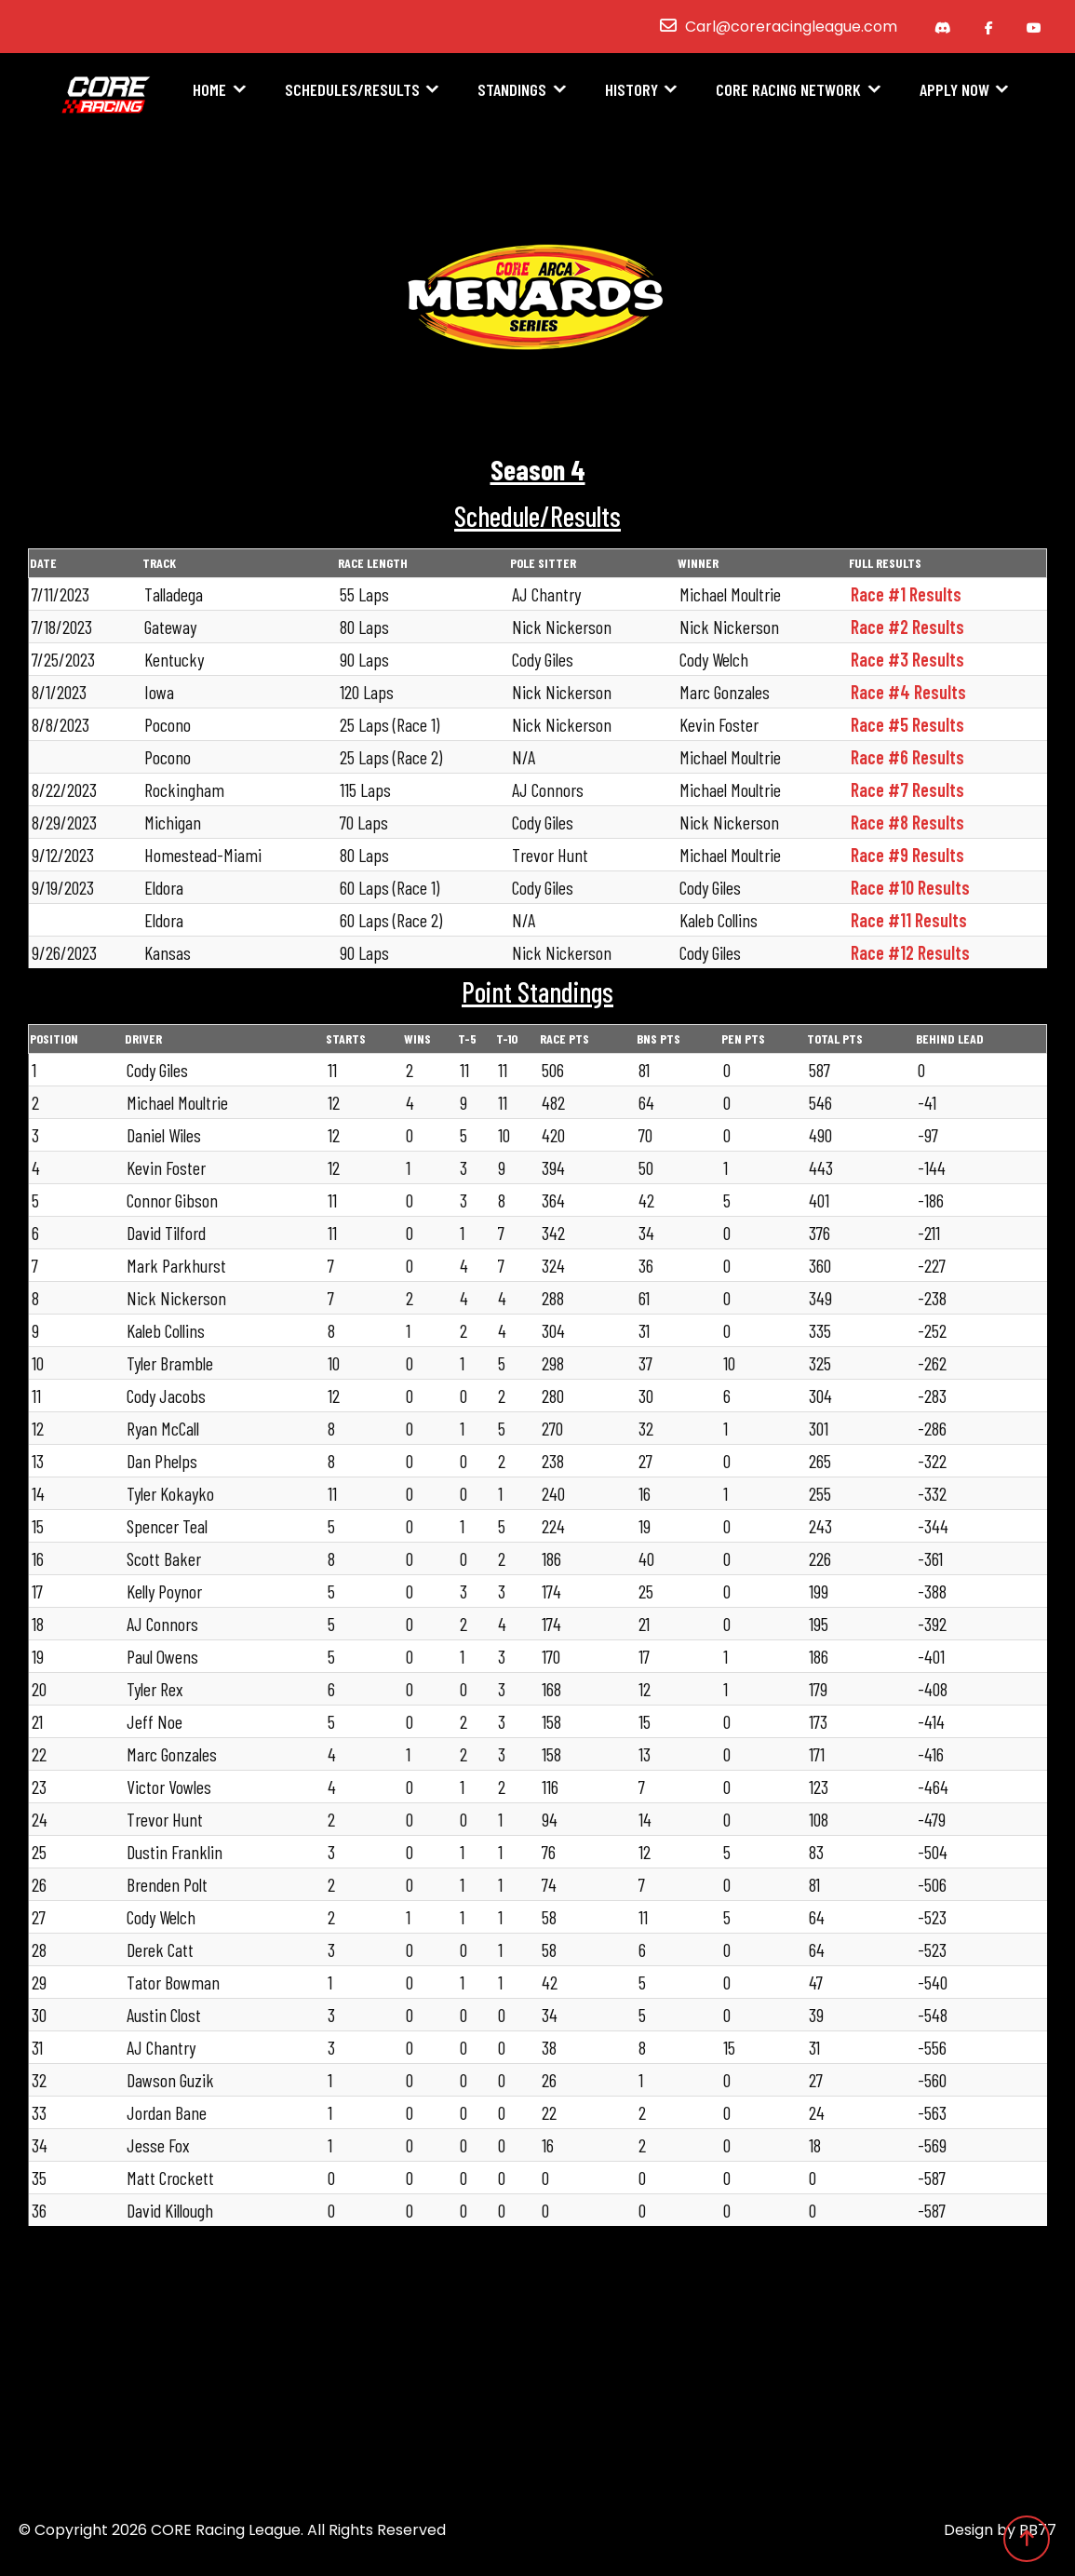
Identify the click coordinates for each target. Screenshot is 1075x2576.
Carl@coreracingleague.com (791, 26)
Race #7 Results (907, 789)
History (631, 90)
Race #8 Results (907, 822)
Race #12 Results (910, 952)
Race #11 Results (909, 920)
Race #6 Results (907, 757)
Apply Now (954, 90)
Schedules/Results (352, 90)
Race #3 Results (907, 659)
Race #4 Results (908, 692)
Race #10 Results (910, 887)
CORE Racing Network (788, 90)
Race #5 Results (907, 724)
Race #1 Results (906, 594)
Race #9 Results (907, 854)
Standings (511, 90)
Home (209, 90)
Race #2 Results (907, 626)
